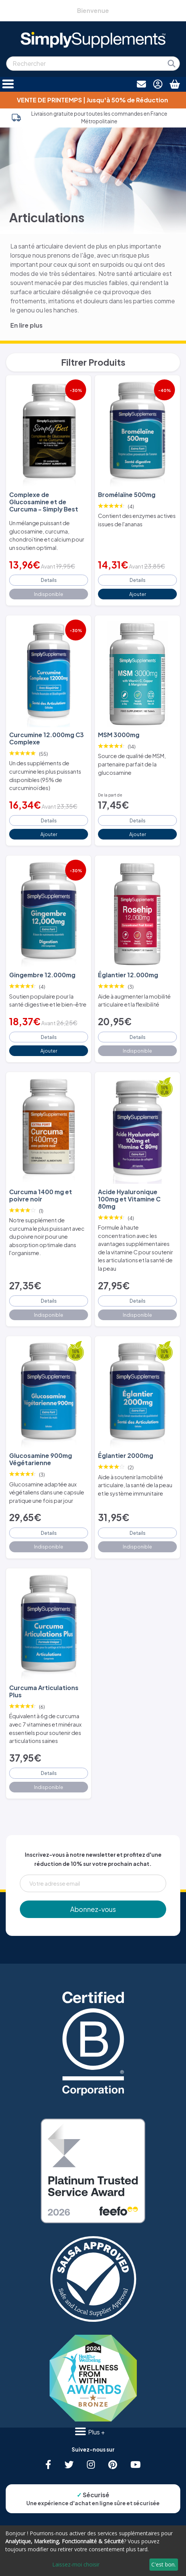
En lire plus (26, 325)
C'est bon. (163, 2564)
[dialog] (93, 2550)
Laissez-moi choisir (75, 2564)
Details (49, 580)
